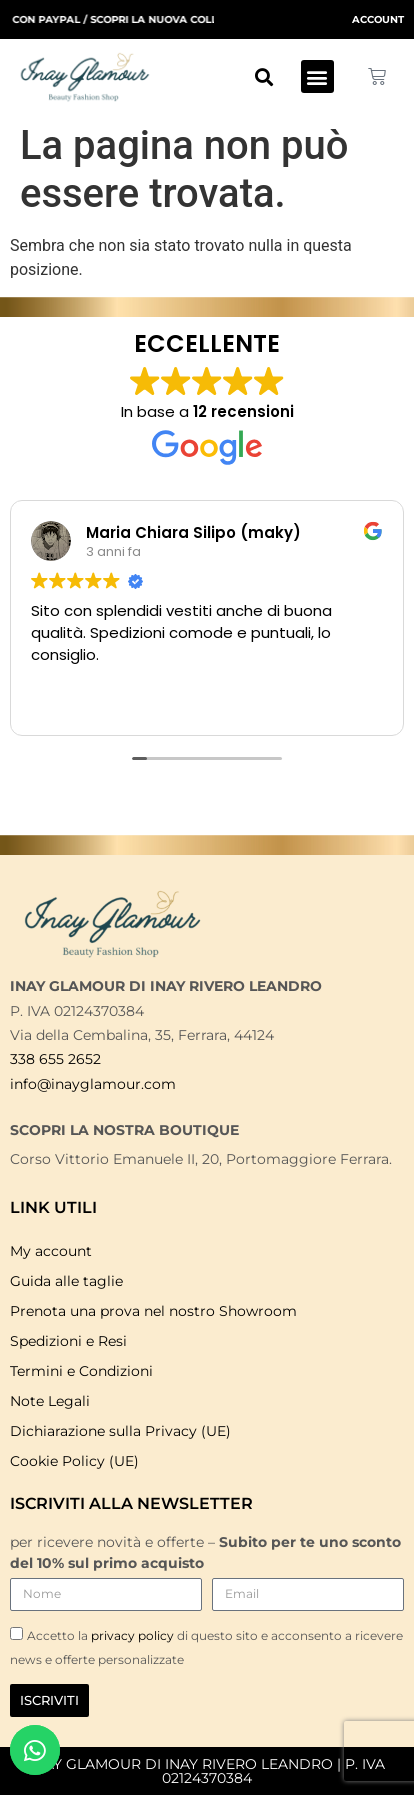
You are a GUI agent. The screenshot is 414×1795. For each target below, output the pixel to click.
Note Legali (50, 1401)
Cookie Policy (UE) (74, 1461)
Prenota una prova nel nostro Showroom (153, 1311)
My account (51, 1251)
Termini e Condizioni (81, 1371)
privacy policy (134, 1635)
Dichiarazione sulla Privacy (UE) (120, 1431)
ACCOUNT (378, 19)
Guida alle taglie (66, 1281)
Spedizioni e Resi (68, 1341)
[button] (264, 76)
